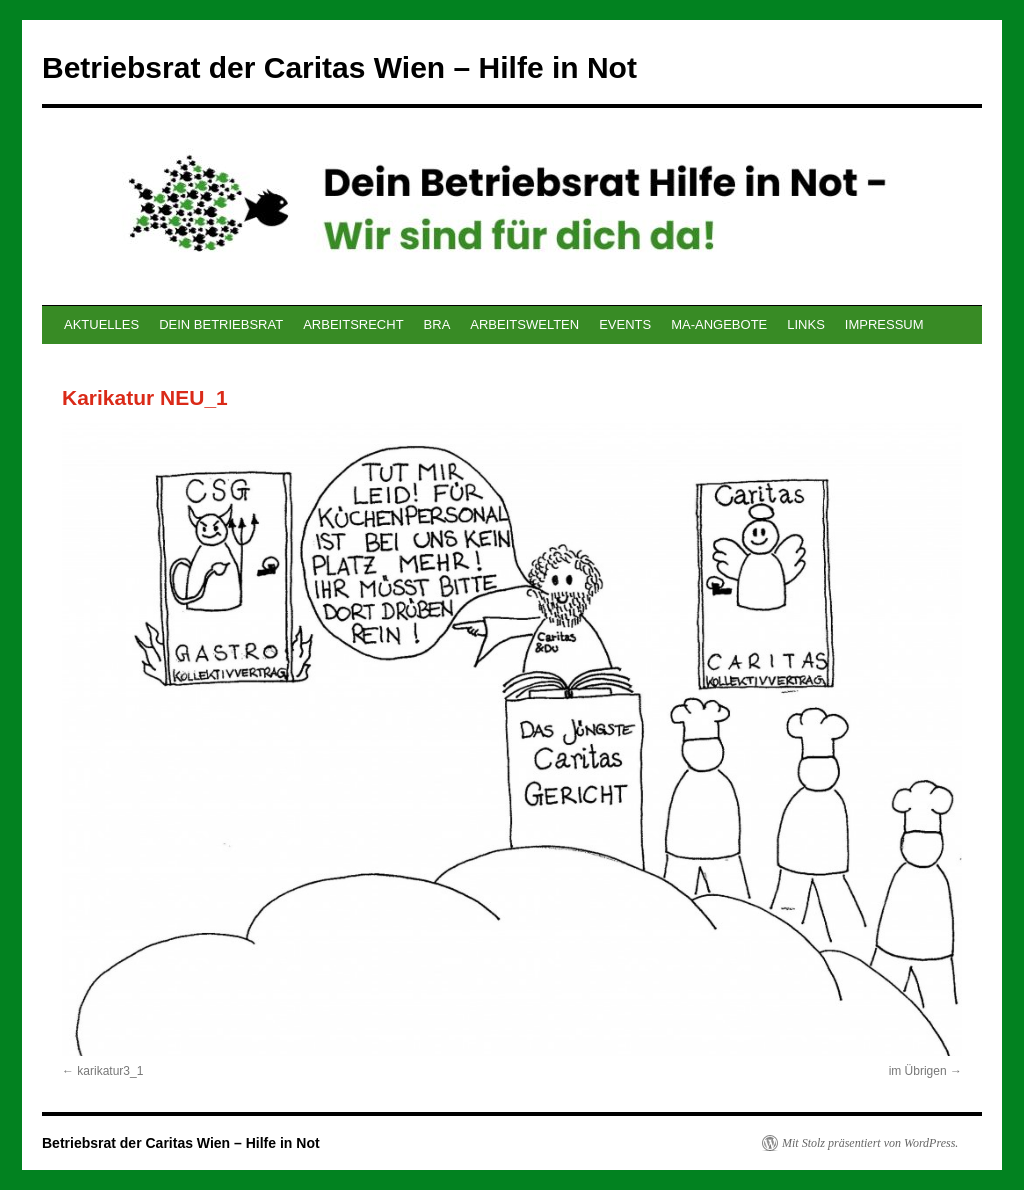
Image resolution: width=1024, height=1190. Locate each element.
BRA (437, 324)
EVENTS (625, 324)
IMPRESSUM (884, 324)
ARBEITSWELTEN (524, 324)
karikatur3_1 (110, 1071)
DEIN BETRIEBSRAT (221, 324)
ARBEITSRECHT (353, 324)
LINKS (806, 324)
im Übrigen (918, 1071)
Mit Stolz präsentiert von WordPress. (870, 1143)
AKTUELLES (101, 324)
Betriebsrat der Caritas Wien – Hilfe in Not (339, 67)
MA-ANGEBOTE (719, 324)
